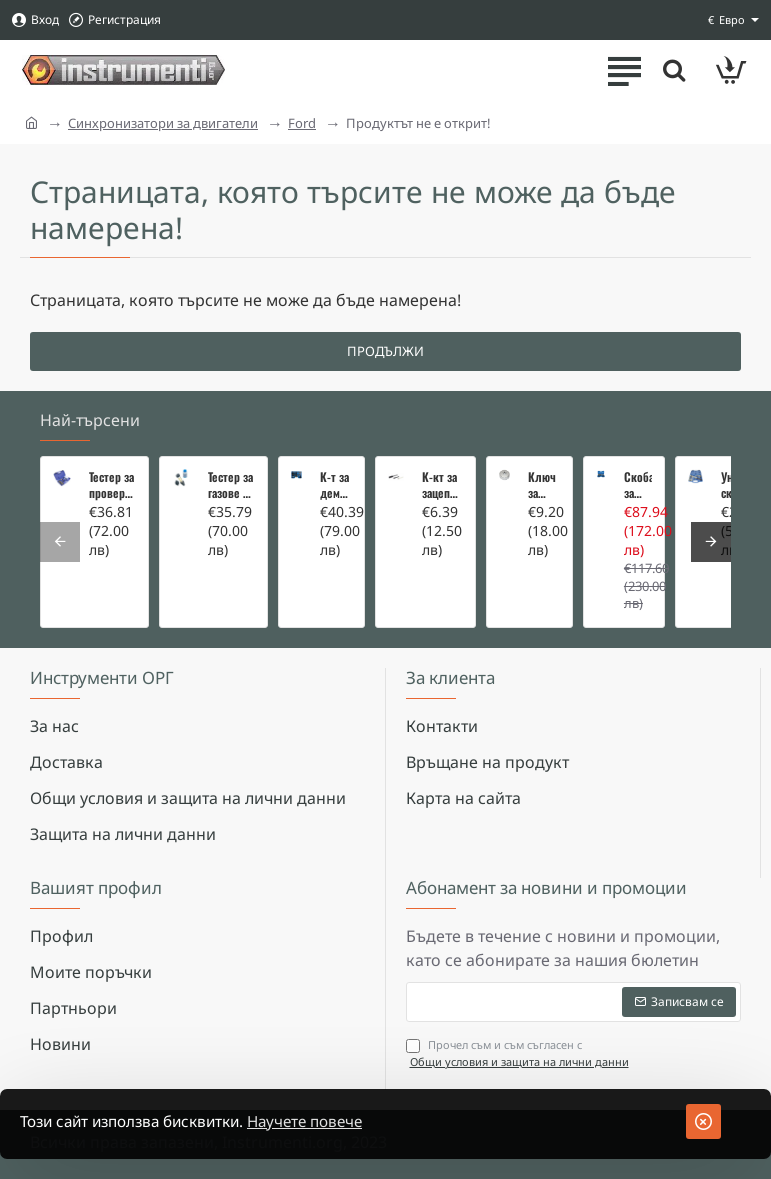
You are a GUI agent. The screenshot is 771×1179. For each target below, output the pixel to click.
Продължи (385, 351)
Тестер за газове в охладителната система (231, 485)
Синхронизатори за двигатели (163, 123)
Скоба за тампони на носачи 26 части (638, 485)
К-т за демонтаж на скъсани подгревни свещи (336, 485)
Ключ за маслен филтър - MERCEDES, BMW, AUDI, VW (544, 485)
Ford (302, 123)
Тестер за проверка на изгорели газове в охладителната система (112, 485)
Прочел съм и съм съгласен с (519, 1053)
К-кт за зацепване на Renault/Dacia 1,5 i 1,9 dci (443, 485)
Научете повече (326, 1122)
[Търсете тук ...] (671, 70)
